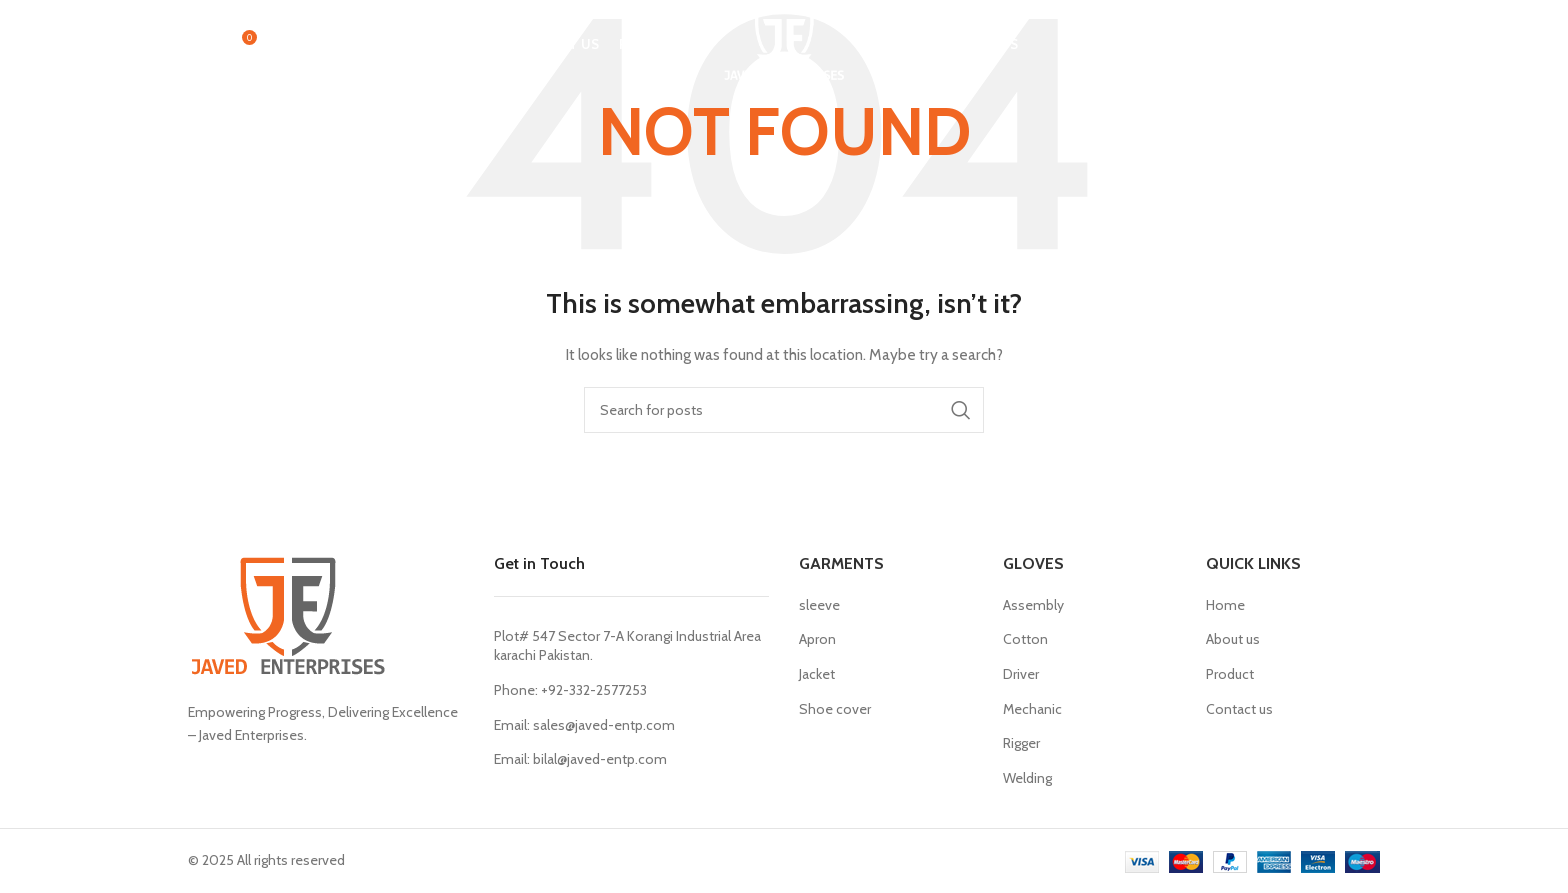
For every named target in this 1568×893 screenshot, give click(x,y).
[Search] (198, 45)
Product (1230, 674)
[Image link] (288, 616)
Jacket (817, 674)
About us (1233, 639)
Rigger (1021, 743)
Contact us (1239, 709)
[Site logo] (784, 43)
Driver (1021, 674)
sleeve (819, 605)
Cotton (1025, 639)
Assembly (1033, 605)
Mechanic (1032, 709)
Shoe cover (835, 709)
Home (1225, 605)
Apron (817, 639)
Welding (1027, 778)
